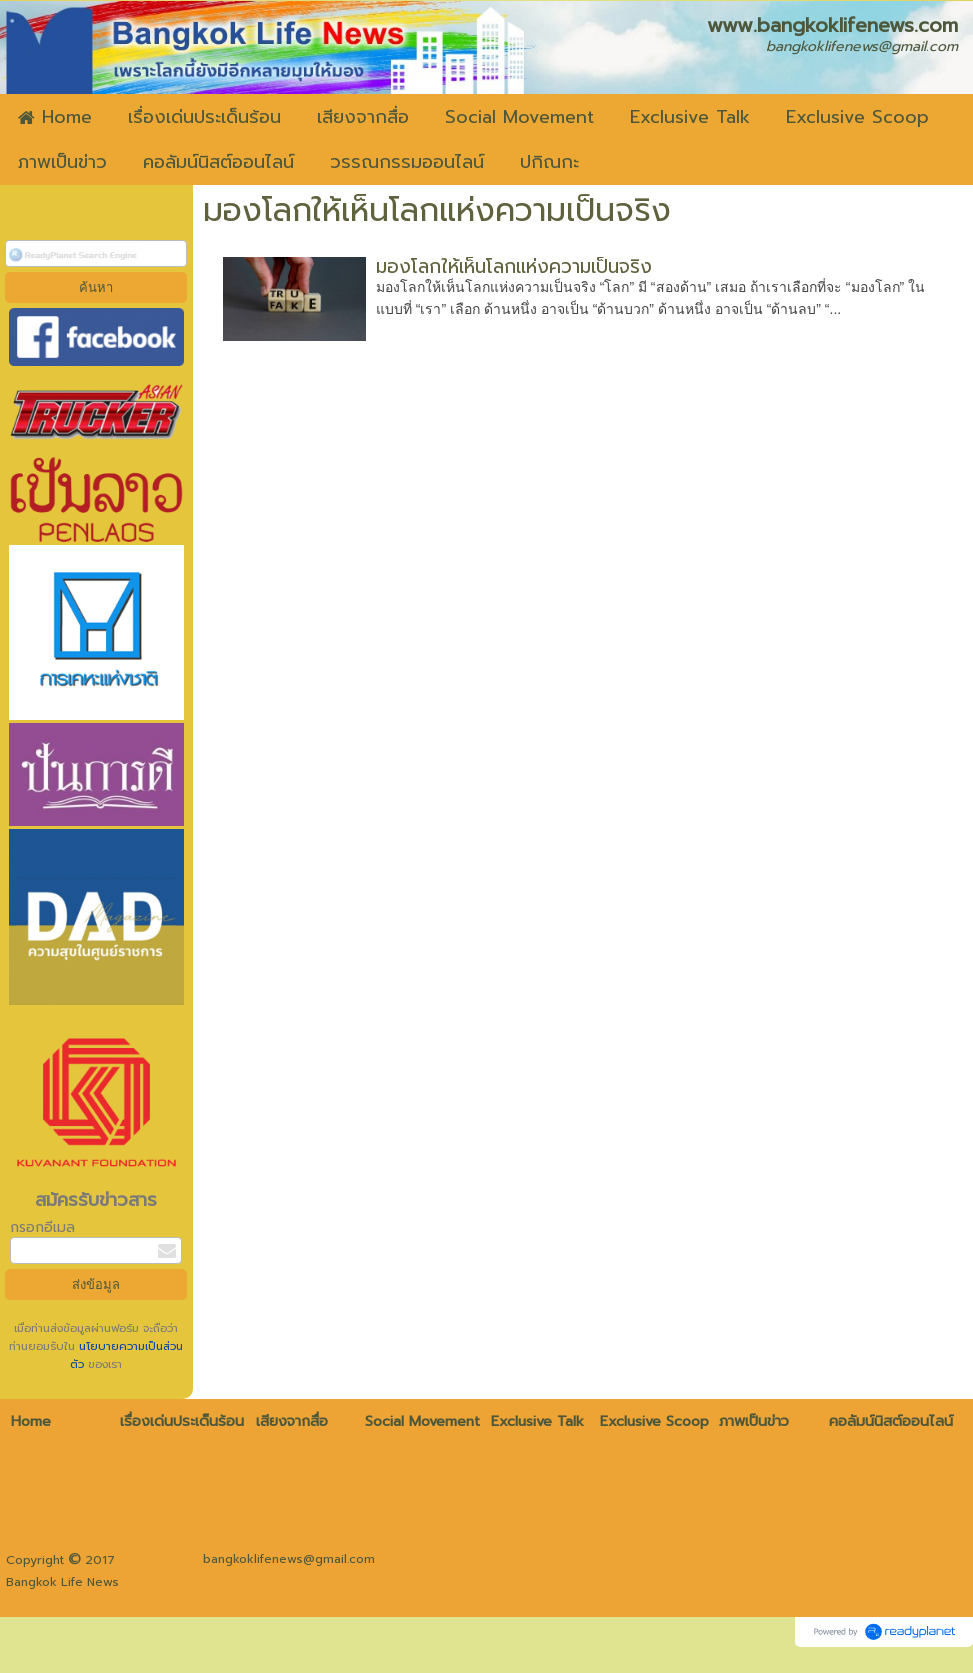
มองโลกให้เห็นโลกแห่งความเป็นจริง (514, 266)
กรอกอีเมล (42, 1227)
